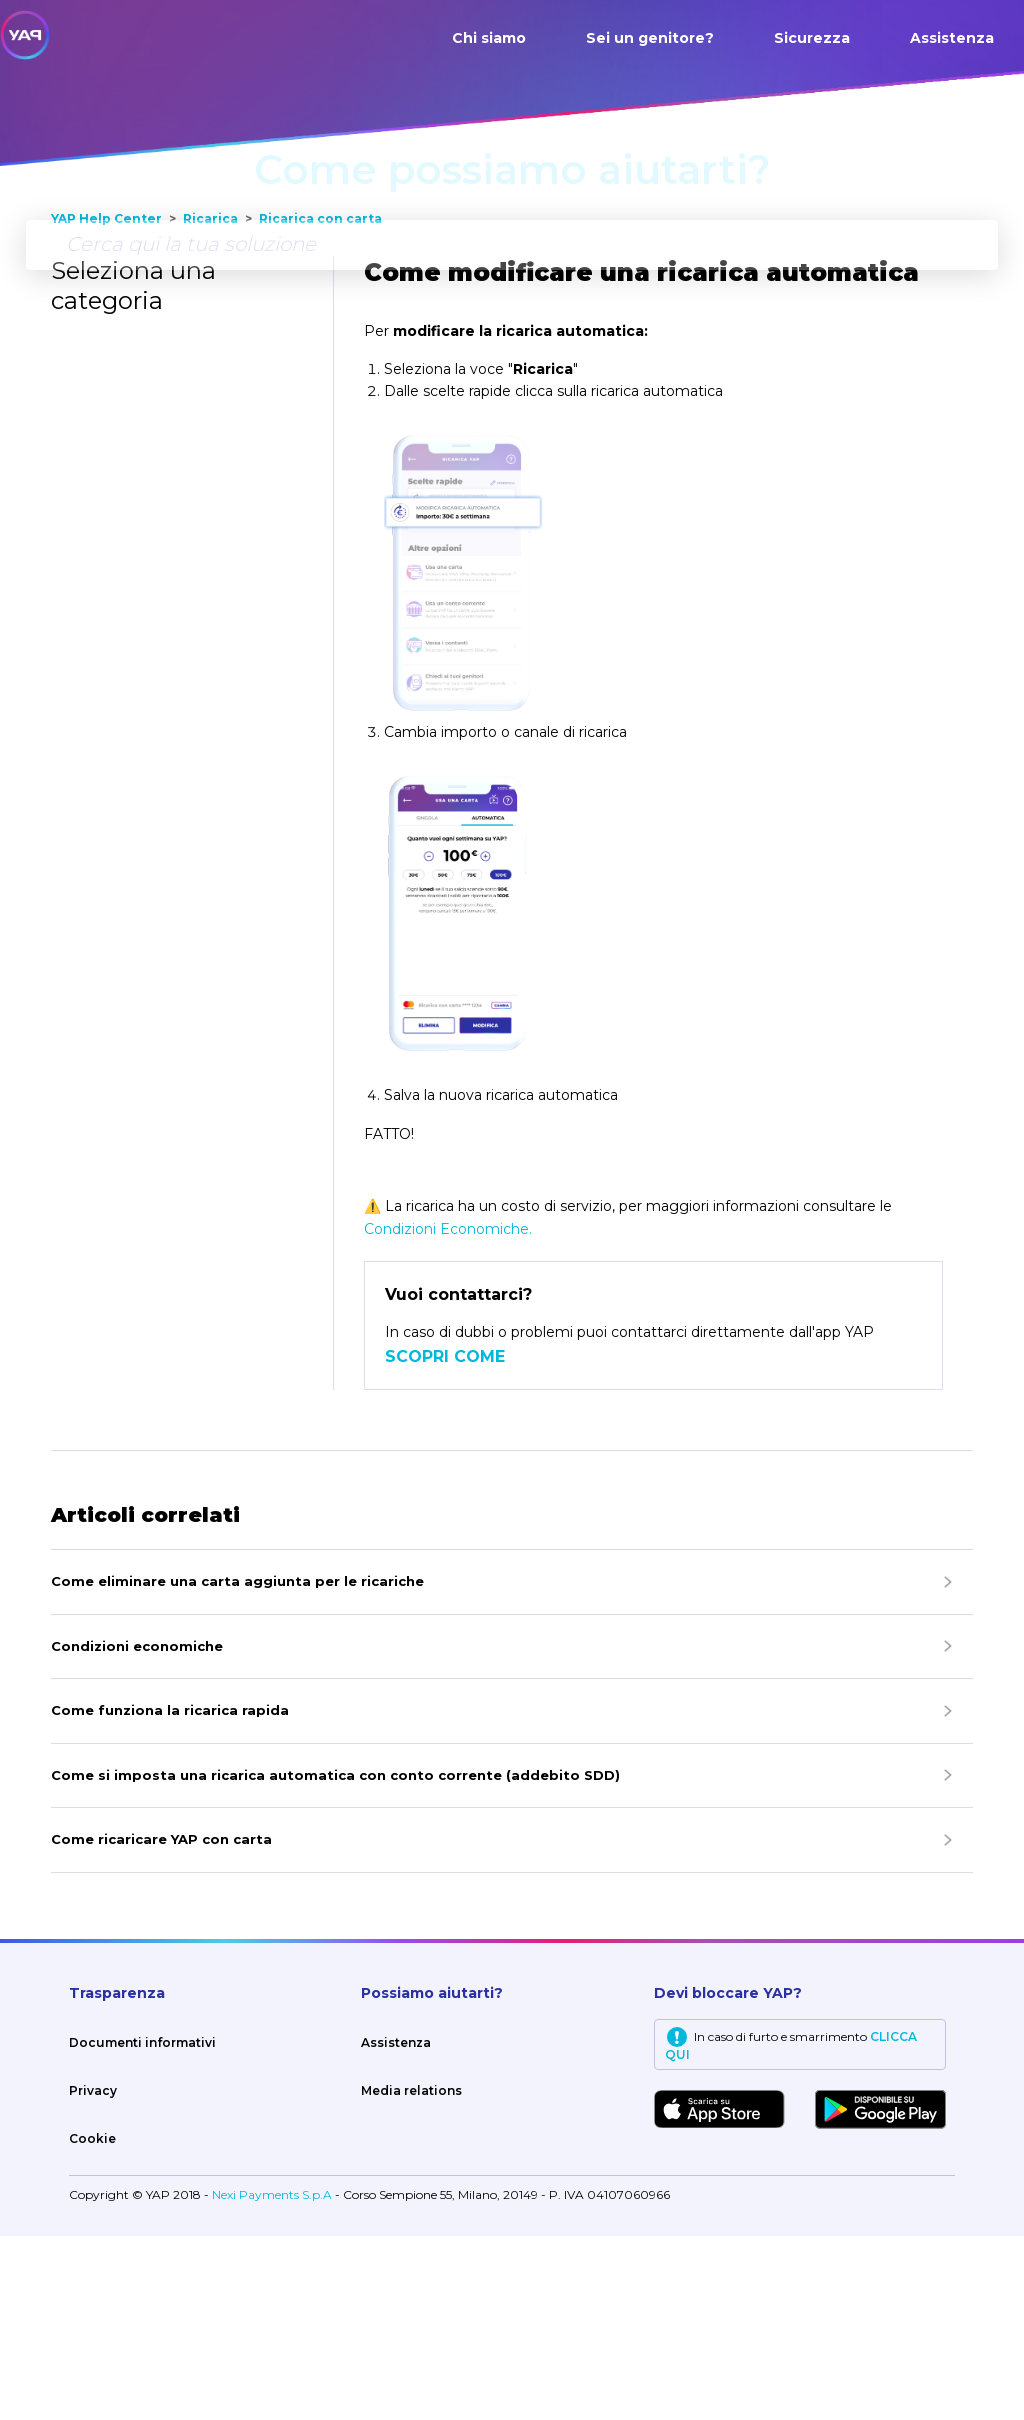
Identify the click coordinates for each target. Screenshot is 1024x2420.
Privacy (93, 2274)
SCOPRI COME (445, 1540)
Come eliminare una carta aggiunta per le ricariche (237, 1765)
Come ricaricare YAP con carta (161, 2023)
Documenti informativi (142, 2226)
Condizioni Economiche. (448, 1413)
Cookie (92, 2322)
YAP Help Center (106, 402)
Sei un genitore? (650, 38)
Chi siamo (489, 38)
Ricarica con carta (320, 402)
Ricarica (210, 402)
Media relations (411, 2274)
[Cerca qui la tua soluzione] (512, 245)
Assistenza (952, 38)
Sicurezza (812, 38)
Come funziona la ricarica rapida (170, 1894)
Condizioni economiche (137, 1830)
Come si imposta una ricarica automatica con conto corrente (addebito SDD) (335, 1959)
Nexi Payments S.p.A (273, 2378)
